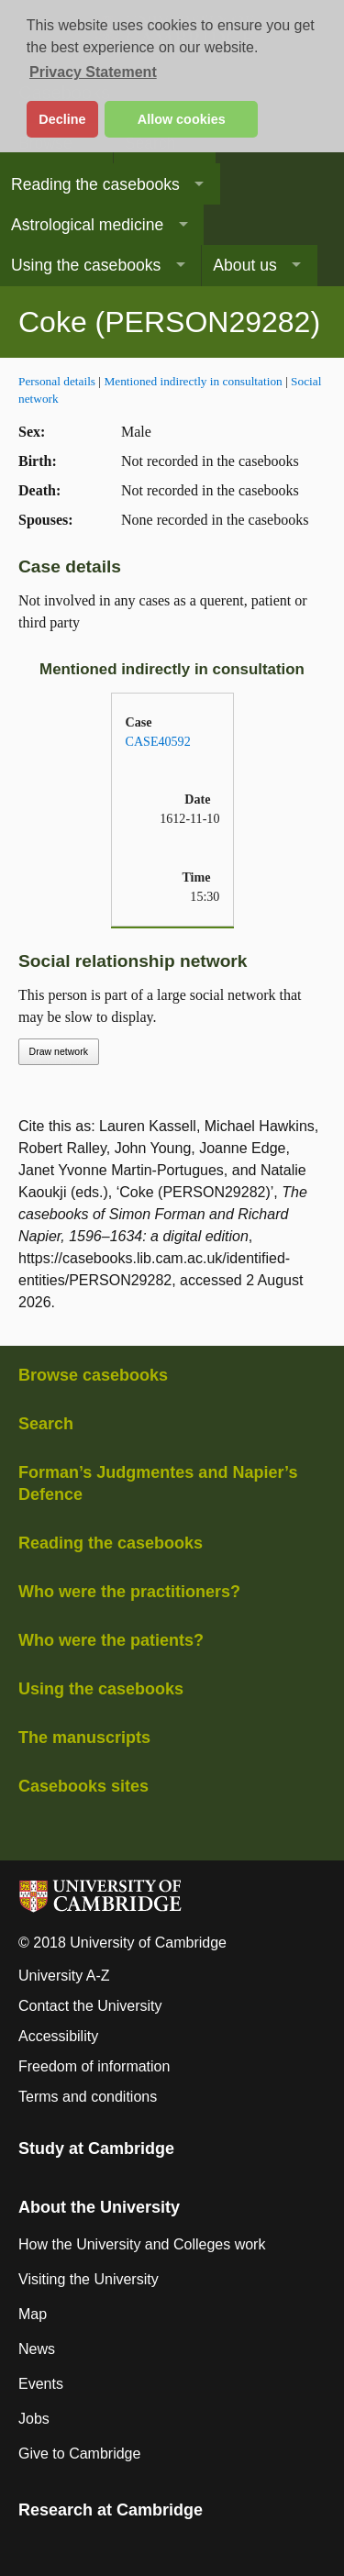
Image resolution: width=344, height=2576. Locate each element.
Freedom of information (94, 2066)
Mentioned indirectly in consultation (193, 381)
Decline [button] (62, 119)
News (36, 2349)
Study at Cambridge (96, 2148)
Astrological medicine (87, 225)
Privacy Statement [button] (93, 72)
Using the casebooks (86, 265)
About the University (99, 2207)
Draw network (58, 1051)
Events (40, 2384)
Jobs (34, 2418)
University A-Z (64, 1975)
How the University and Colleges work (141, 2244)
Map (32, 2314)
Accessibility (58, 2036)
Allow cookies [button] (182, 119)
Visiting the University (88, 2279)
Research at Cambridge (110, 2510)
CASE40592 (158, 741)
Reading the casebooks (95, 184)
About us (244, 265)
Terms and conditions (87, 2096)
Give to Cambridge (79, 2453)
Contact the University (90, 2006)
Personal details (56, 381)
